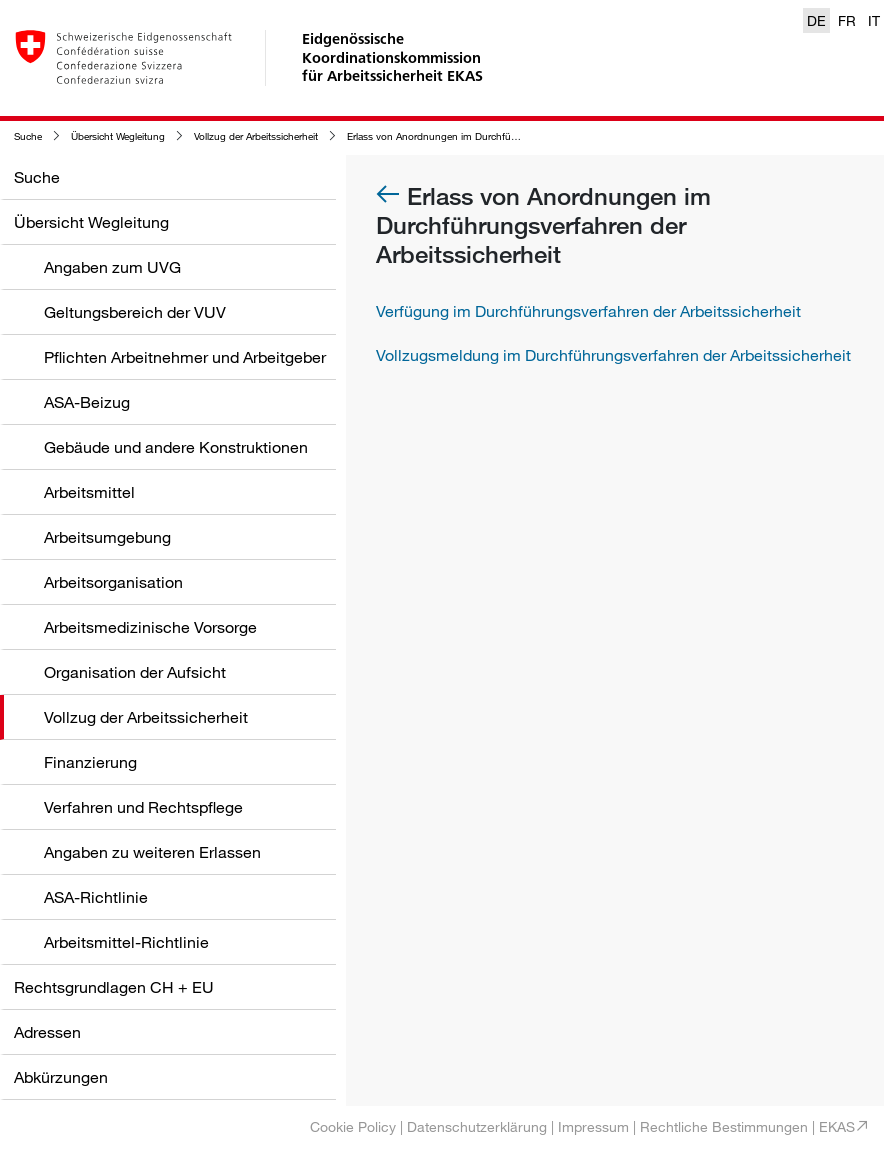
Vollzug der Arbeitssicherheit (256, 136)
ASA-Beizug (87, 402)
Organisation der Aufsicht (135, 672)
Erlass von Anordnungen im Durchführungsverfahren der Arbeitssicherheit (511, 136)
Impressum (593, 1126)
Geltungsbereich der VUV (135, 312)
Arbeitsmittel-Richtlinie (126, 942)
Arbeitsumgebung (107, 537)
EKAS (837, 1126)
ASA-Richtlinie (96, 897)
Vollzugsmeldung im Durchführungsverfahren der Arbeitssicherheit (613, 355)
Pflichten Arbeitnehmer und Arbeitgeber (185, 357)
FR (847, 20)
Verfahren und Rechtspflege (143, 807)
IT (874, 20)
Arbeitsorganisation (113, 582)
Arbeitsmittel (89, 492)
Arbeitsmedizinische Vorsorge (150, 627)
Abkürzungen (61, 1077)
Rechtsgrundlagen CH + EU (114, 987)
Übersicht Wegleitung (118, 136)
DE (816, 20)
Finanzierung (90, 762)
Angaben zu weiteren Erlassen (152, 852)
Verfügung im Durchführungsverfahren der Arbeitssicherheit (588, 311)
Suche (28, 136)
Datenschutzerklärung (477, 1126)
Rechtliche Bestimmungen (724, 1126)
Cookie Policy (353, 1126)
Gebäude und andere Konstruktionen (176, 447)
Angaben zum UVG (112, 267)
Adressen (47, 1032)
